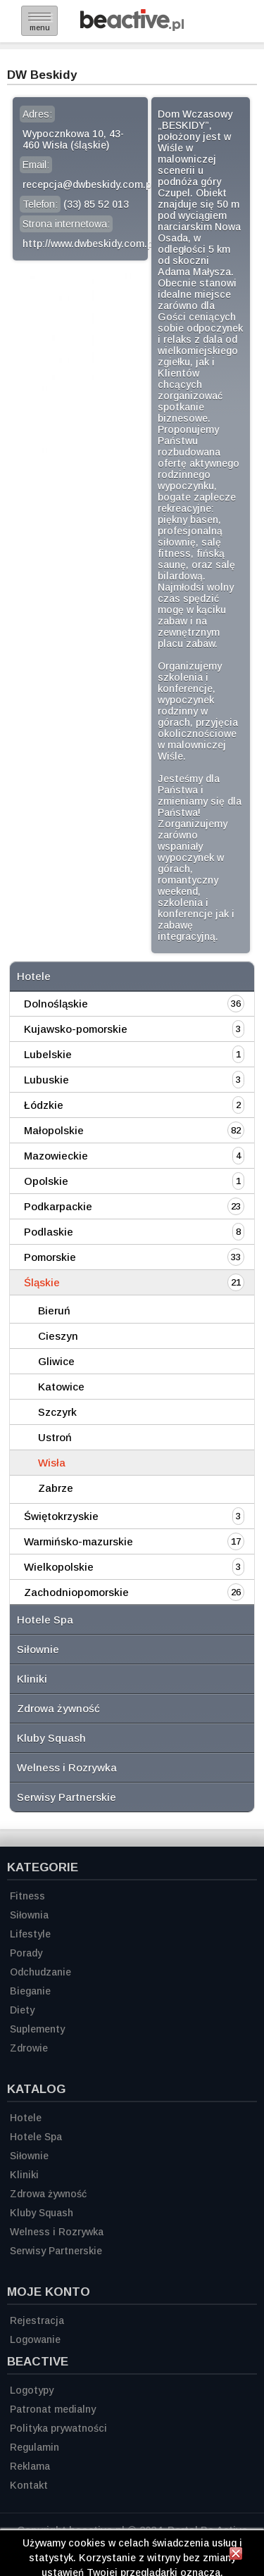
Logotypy (32, 2390)
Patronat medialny (53, 2409)
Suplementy (37, 2029)
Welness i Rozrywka (67, 1767)
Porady (26, 1953)
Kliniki (32, 1679)
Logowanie (35, 2339)
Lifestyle (30, 1934)
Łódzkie (43, 1105)
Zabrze (55, 1488)
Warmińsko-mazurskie (78, 1541)
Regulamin (34, 2447)
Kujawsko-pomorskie (75, 1029)
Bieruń (54, 1311)
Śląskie (42, 1282)
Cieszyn (58, 1336)
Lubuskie (46, 1080)
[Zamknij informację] (235, 2555)
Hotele (34, 976)
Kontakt (29, 2485)
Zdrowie (29, 2048)
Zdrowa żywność (58, 1708)
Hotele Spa (45, 1620)
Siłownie (38, 1649)
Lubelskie (48, 1054)
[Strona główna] (132, 27)
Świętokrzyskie (61, 1516)
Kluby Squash (51, 1738)
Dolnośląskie (56, 1004)
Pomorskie (50, 1257)
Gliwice (56, 1361)
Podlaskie (48, 1232)
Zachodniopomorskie (76, 1592)
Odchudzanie (40, 1972)
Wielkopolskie (59, 1567)
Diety (22, 2010)
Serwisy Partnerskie (66, 1797)
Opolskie (46, 1181)
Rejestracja (37, 2320)
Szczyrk (57, 1412)
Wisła (51, 1463)
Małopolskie (54, 1130)
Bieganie (30, 1991)
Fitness (27, 1896)
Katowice (61, 1387)
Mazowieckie (56, 1156)
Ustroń (55, 1437)
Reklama (30, 2466)
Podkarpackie (58, 1206)
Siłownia (29, 1915)
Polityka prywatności (58, 2428)
